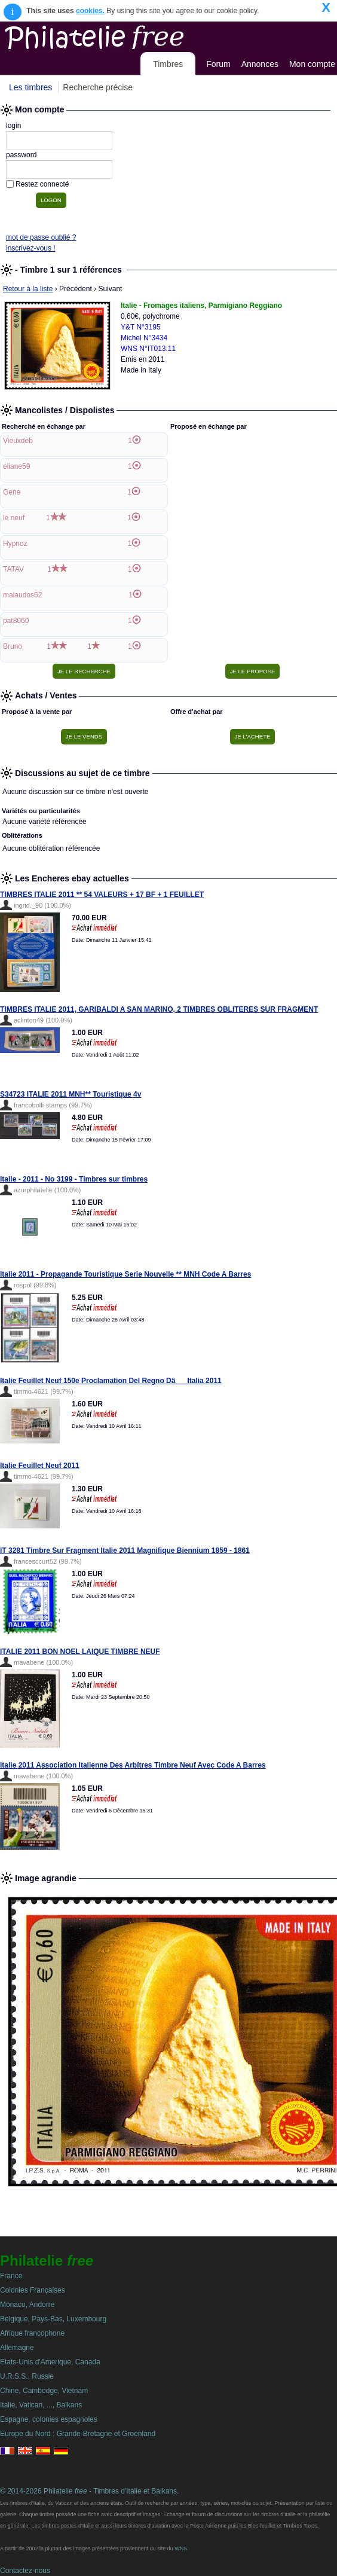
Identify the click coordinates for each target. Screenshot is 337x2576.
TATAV (13, 569)
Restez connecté (42, 184)
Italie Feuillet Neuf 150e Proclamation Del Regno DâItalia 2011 (111, 1380)
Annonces (259, 64)
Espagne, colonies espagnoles (48, 2419)
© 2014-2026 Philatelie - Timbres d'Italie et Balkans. (89, 2491)
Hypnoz (15, 543)
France (11, 2276)
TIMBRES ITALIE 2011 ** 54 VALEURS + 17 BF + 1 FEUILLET (102, 894)
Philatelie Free (121, 35)
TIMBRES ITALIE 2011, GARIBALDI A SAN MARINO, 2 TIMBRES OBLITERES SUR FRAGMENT (159, 1009)
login (13, 125)
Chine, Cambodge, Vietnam (44, 2390)
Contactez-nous (25, 2570)
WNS (180, 2548)
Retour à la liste (28, 289)
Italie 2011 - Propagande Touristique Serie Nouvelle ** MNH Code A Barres (125, 1274)
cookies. (90, 11)
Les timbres (30, 87)
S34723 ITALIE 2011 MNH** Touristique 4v (70, 1094)
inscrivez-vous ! (31, 248)
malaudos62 (22, 595)
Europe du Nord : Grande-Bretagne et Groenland (77, 2434)
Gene (11, 492)
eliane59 (16, 466)
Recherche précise (98, 87)
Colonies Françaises (32, 2290)
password (21, 155)
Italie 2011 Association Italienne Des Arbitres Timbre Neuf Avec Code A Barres (133, 1765)
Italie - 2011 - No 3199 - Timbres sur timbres (74, 1179)
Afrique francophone (32, 2333)
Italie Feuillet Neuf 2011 (39, 1465)
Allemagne (17, 2347)
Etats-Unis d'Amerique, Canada (50, 2362)
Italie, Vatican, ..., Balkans (41, 2405)
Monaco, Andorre (27, 2304)
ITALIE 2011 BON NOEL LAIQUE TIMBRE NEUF (80, 1651)
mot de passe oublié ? (41, 237)
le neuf (13, 518)
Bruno (12, 646)
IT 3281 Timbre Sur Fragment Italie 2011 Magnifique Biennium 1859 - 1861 (125, 1550)
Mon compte (312, 64)
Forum (218, 64)
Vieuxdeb (18, 441)
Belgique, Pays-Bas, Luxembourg (53, 2319)
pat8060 (16, 620)
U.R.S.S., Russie (27, 2376)
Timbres (168, 64)
